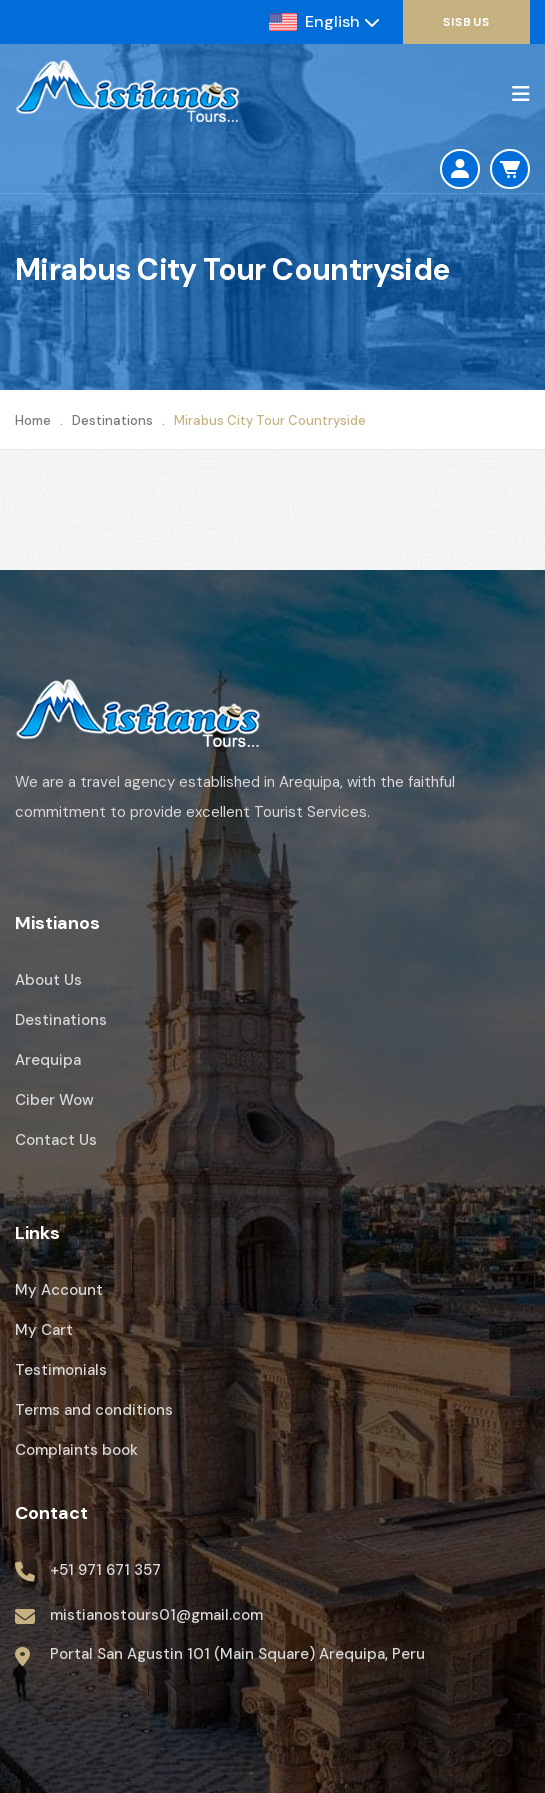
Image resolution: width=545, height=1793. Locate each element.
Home (33, 420)
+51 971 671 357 (105, 1570)
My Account (59, 1290)
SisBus (466, 22)
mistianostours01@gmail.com (156, 1615)
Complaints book (76, 1450)
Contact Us (56, 1140)
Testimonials (61, 1370)
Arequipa (48, 1060)
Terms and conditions (94, 1410)
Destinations (112, 420)
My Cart (44, 1330)
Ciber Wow (54, 1100)
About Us (48, 980)
